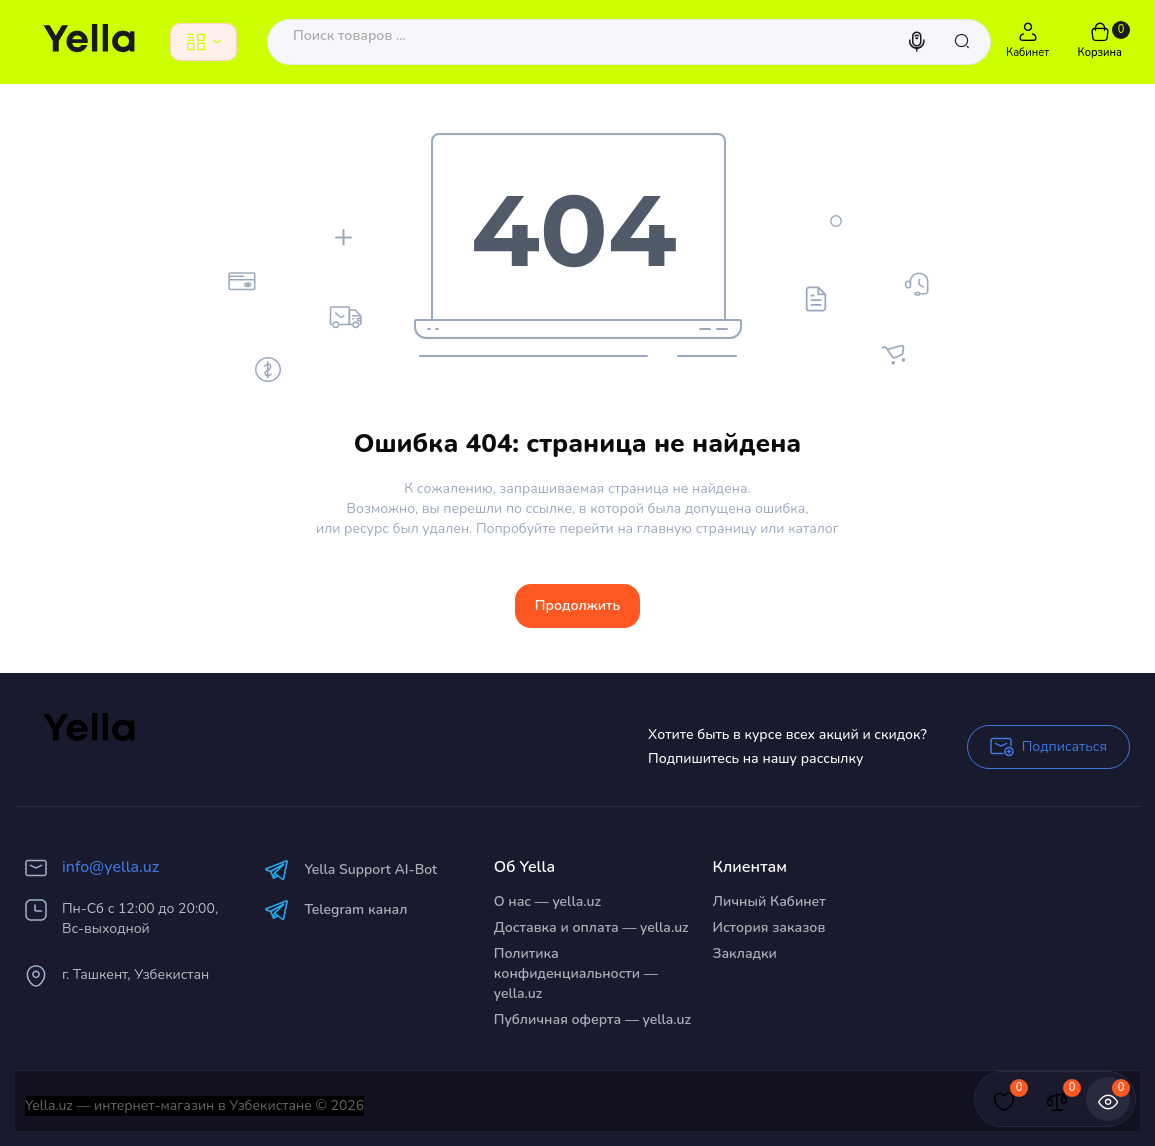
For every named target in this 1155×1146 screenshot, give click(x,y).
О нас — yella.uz (547, 901)
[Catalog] (203, 42)
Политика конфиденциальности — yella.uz (576, 973)
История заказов (769, 927)
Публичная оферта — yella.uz (592, 1019)
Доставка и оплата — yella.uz (591, 927)
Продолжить (577, 605)
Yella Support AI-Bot (350, 869)
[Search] (919, 42)
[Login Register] (1028, 42)
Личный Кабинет (769, 901)
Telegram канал (335, 909)
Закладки (745, 953)
